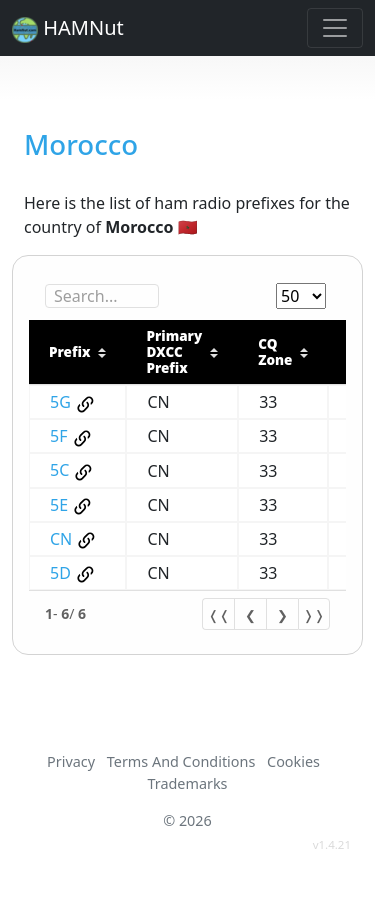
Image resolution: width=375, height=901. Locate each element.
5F (58, 436)
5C (59, 470)
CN (61, 539)
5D (60, 573)
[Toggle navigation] (335, 28)
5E (59, 505)
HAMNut (68, 28)
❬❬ (219, 615)
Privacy (71, 761)
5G (60, 402)
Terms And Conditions (181, 761)
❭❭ (314, 615)
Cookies (293, 761)
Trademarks (187, 783)
